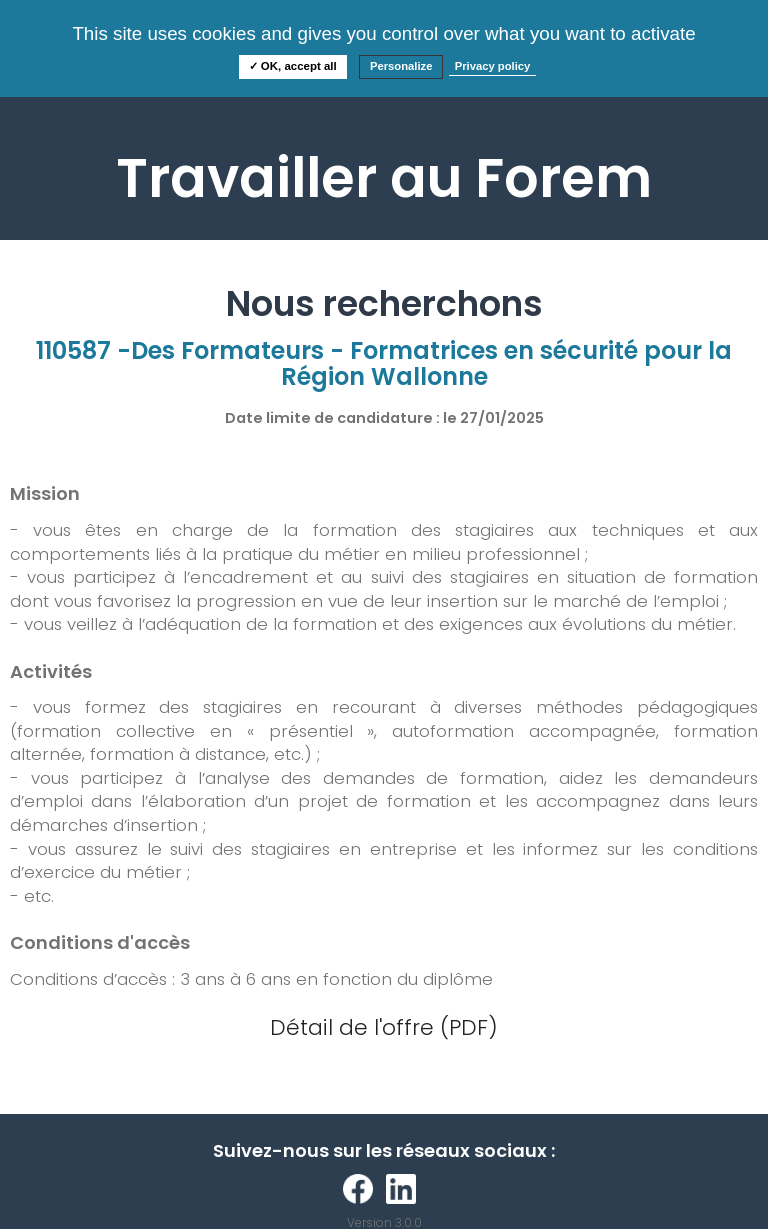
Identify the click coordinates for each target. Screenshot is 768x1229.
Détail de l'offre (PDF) (384, 1027)
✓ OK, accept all (293, 66)
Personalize (401, 66)
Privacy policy (493, 66)
